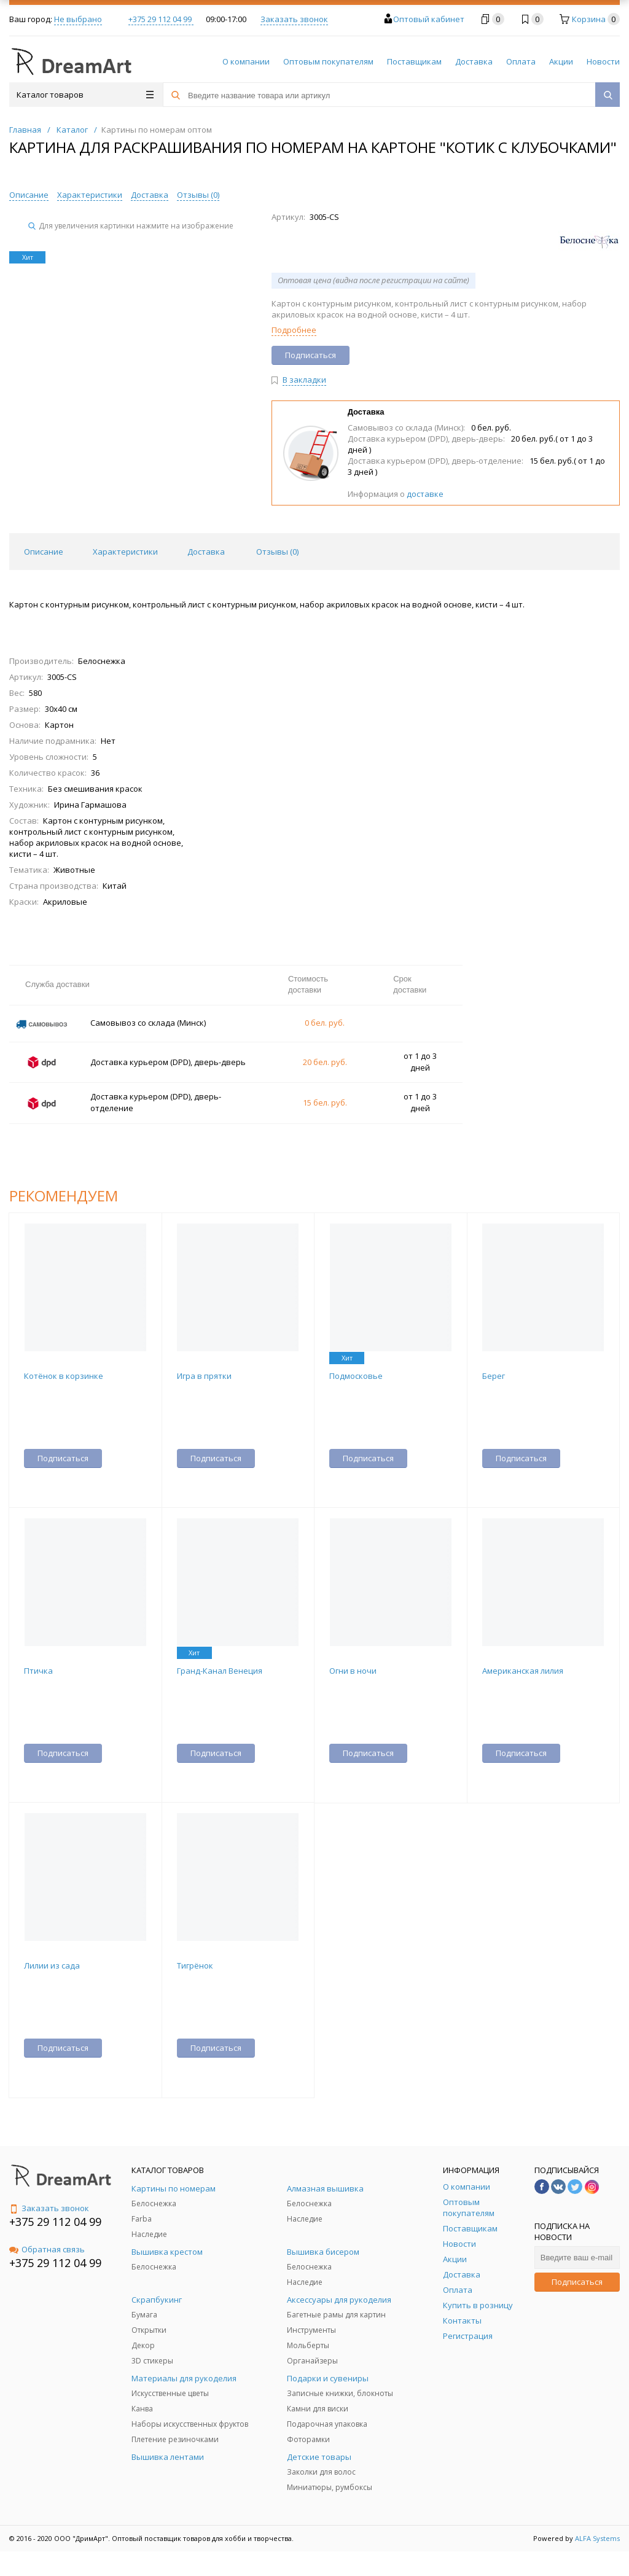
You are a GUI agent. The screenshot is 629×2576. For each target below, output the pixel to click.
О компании (246, 61)
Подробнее (294, 329)
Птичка (38, 1670)
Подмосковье (356, 1375)
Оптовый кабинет (428, 19)
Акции (561, 61)
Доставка (474, 61)
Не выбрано (78, 19)
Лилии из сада (52, 1965)
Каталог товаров (85, 94)
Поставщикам (414, 61)
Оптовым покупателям (328, 61)
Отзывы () (198, 194)
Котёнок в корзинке (63, 1375)
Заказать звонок (294, 19)
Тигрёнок (195, 1965)
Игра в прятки (204, 1375)
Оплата (521, 61)
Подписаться (577, 2281)
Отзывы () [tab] (277, 551)
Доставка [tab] (206, 551)
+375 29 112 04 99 (160, 19)
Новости (603, 61)
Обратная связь (47, 2249)
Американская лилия (522, 1670)
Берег (493, 1375)
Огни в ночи (353, 1670)
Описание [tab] (43, 551)
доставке (425, 493)
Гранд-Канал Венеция (219, 1670)
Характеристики (89, 194)
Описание (29, 194)
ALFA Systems (597, 2538)
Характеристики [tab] (125, 551)
